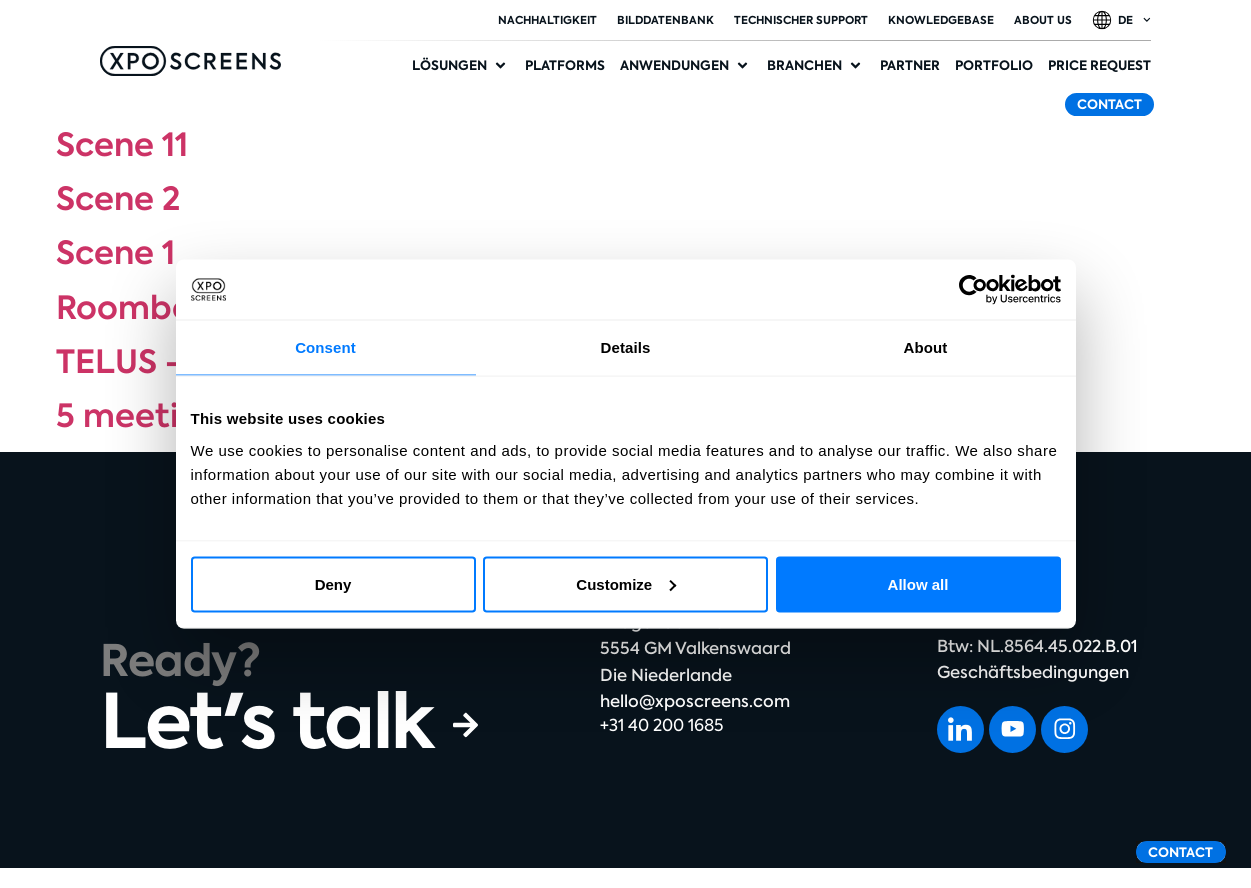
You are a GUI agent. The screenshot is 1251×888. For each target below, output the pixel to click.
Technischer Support (801, 20)
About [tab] (926, 347)
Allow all (918, 583)
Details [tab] (626, 347)
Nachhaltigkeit (547, 20)
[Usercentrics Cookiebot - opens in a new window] (973, 290)
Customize (626, 583)
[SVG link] (190, 61)
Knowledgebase (941, 20)
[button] (461, 66)
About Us (1043, 20)
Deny (333, 583)
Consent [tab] (325, 347)
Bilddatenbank (665, 20)
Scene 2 (118, 199)
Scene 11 (122, 145)
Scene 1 (115, 253)
